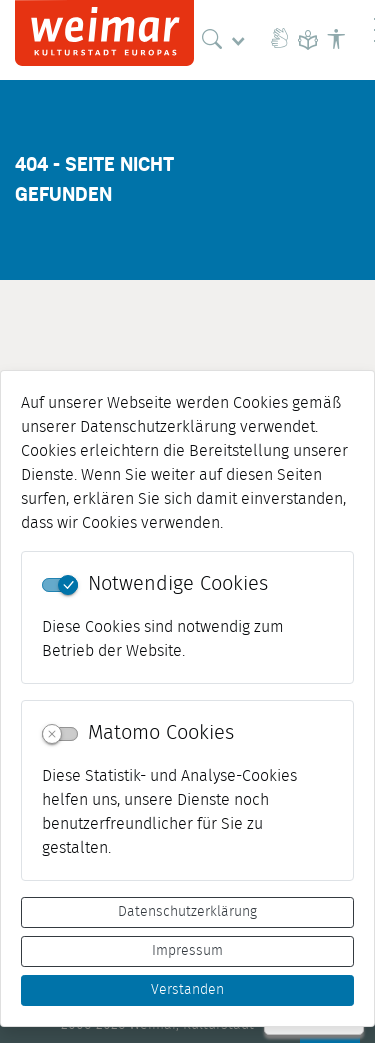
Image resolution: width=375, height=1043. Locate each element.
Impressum (187, 951)
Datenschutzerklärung (187, 912)
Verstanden (187, 990)
